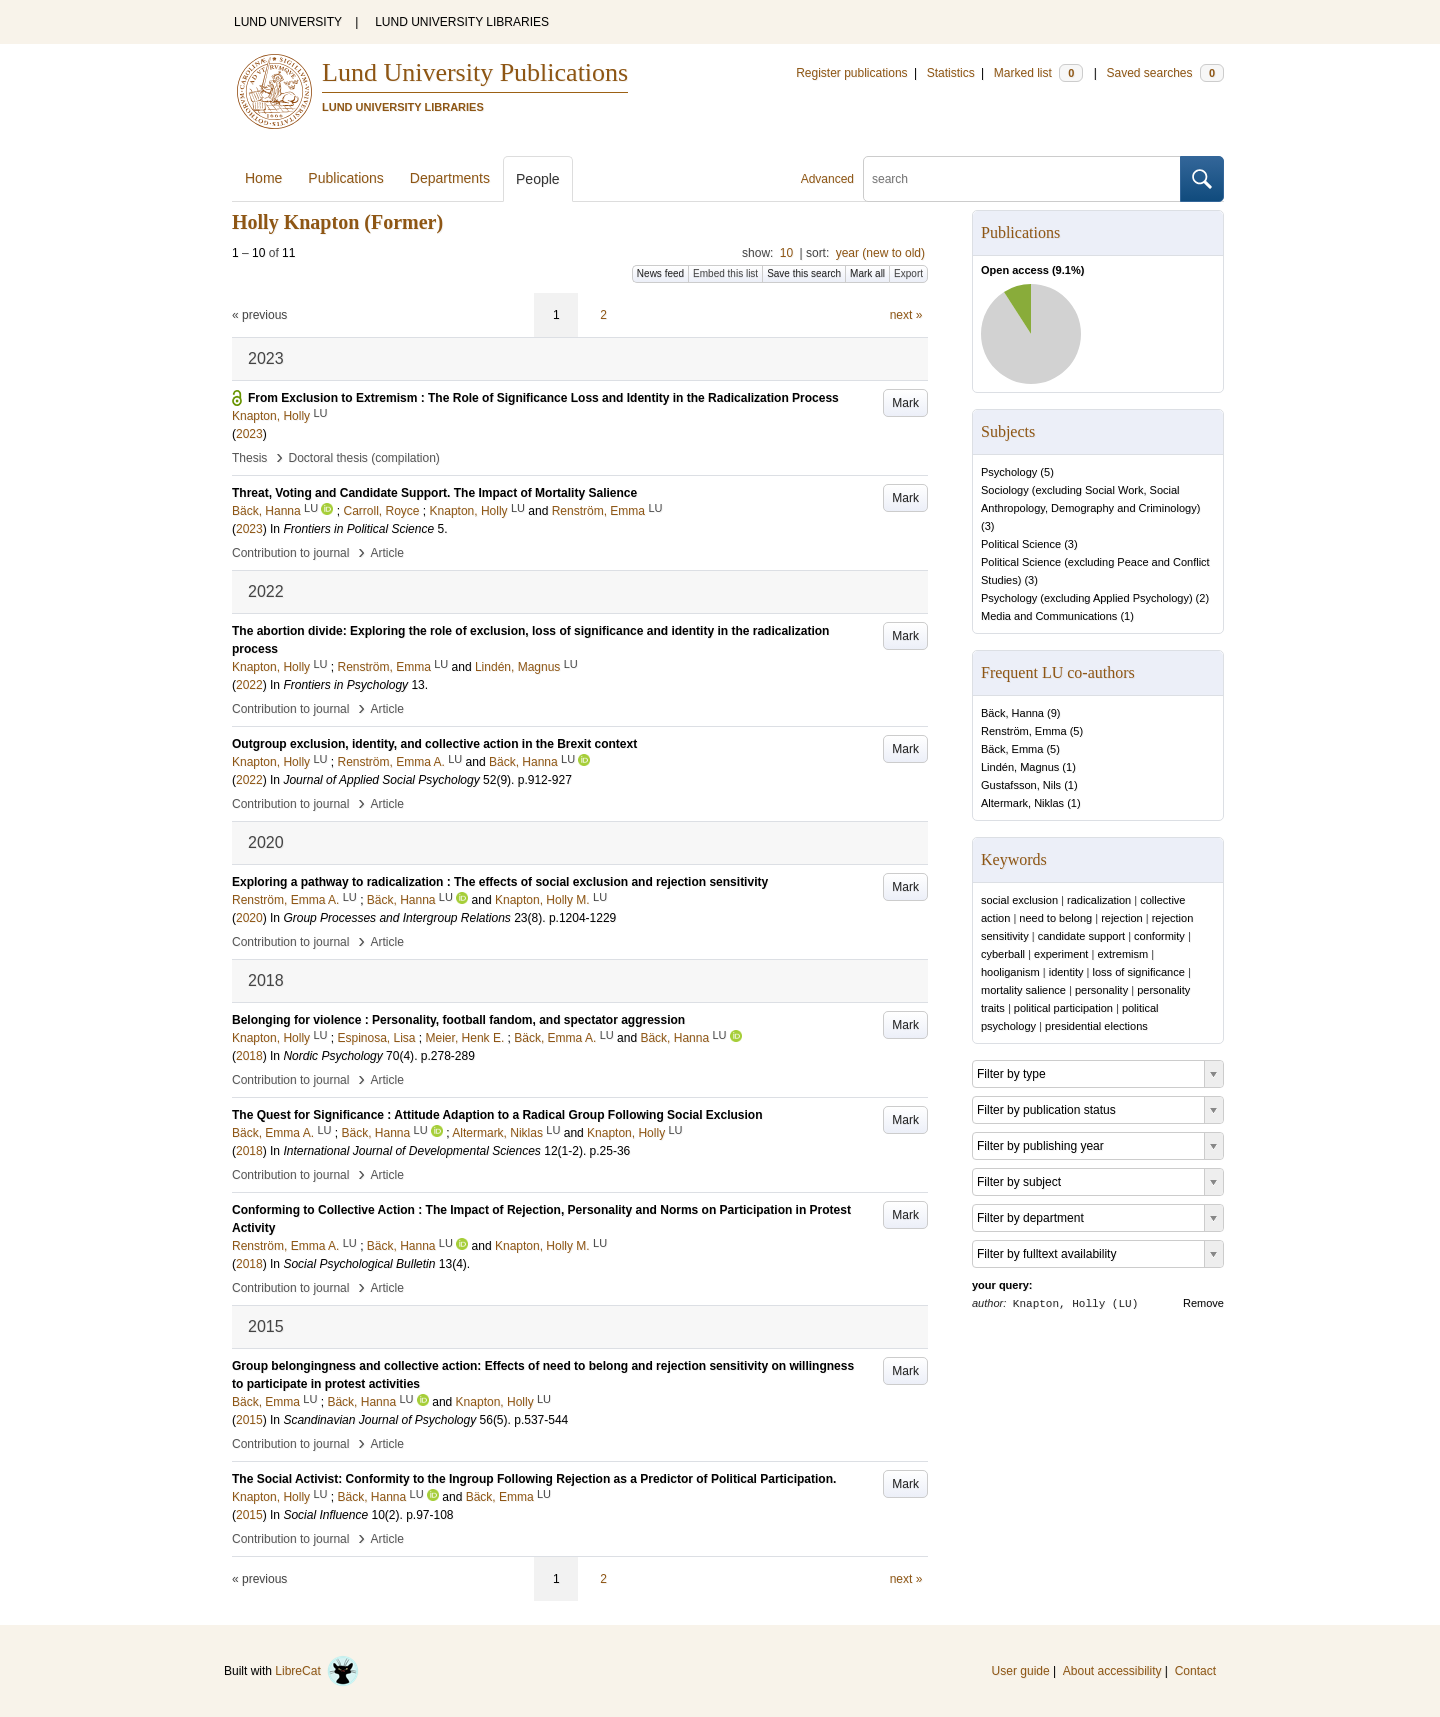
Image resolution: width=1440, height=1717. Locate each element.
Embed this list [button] (725, 273)
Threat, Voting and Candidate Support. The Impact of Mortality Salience (434, 493)
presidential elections (1096, 1026)
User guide (1021, 1671)
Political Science (1021, 544)
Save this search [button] (804, 273)
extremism (1122, 954)
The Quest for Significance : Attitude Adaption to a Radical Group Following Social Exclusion (497, 1115)
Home (263, 178)
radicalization (1099, 900)
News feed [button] (660, 273)
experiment (1061, 954)
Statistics (951, 73)
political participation (1063, 1008)
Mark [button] (905, 403)
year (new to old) (880, 253)
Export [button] (908, 273)
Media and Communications (1049, 616)
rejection (1122, 918)
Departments (450, 178)
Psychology (1009, 472)
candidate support (1081, 936)
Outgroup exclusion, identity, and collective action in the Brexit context (434, 744)
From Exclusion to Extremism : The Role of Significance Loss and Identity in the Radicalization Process (543, 398)
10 (786, 253)
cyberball (1003, 954)
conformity (1159, 936)
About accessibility (1112, 1671)
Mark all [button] (867, 273)
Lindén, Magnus (1020, 767)
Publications (346, 178)
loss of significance (1139, 972)
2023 (249, 434)
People (538, 179)
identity (1066, 972)
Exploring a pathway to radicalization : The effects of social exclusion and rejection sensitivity (500, 882)
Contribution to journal (290, 553)
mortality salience (1023, 990)
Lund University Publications (475, 72)
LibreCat (317, 1671)
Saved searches (1165, 73)
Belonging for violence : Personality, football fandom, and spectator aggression (458, 1020)
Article (387, 553)
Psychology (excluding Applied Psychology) (1087, 598)
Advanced (827, 179)
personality (1101, 990)
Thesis (249, 458)
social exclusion (1019, 900)
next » (906, 315)
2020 (249, 918)
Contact (1195, 1671)
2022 (249, 685)
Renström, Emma (1024, 731)
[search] (1022, 179)
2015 (249, 1420)
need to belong (1055, 918)
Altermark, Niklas (1022, 803)
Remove (1203, 1303)
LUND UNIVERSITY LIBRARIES (462, 22)
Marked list (1038, 73)
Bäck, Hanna (1012, 713)
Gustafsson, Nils (1021, 785)
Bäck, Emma (1012, 749)
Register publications (851, 73)
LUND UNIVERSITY (288, 22)
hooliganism (1010, 972)
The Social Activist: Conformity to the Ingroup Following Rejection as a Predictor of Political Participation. (534, 1479)
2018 (249, 1056)
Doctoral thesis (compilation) (363, 458)
